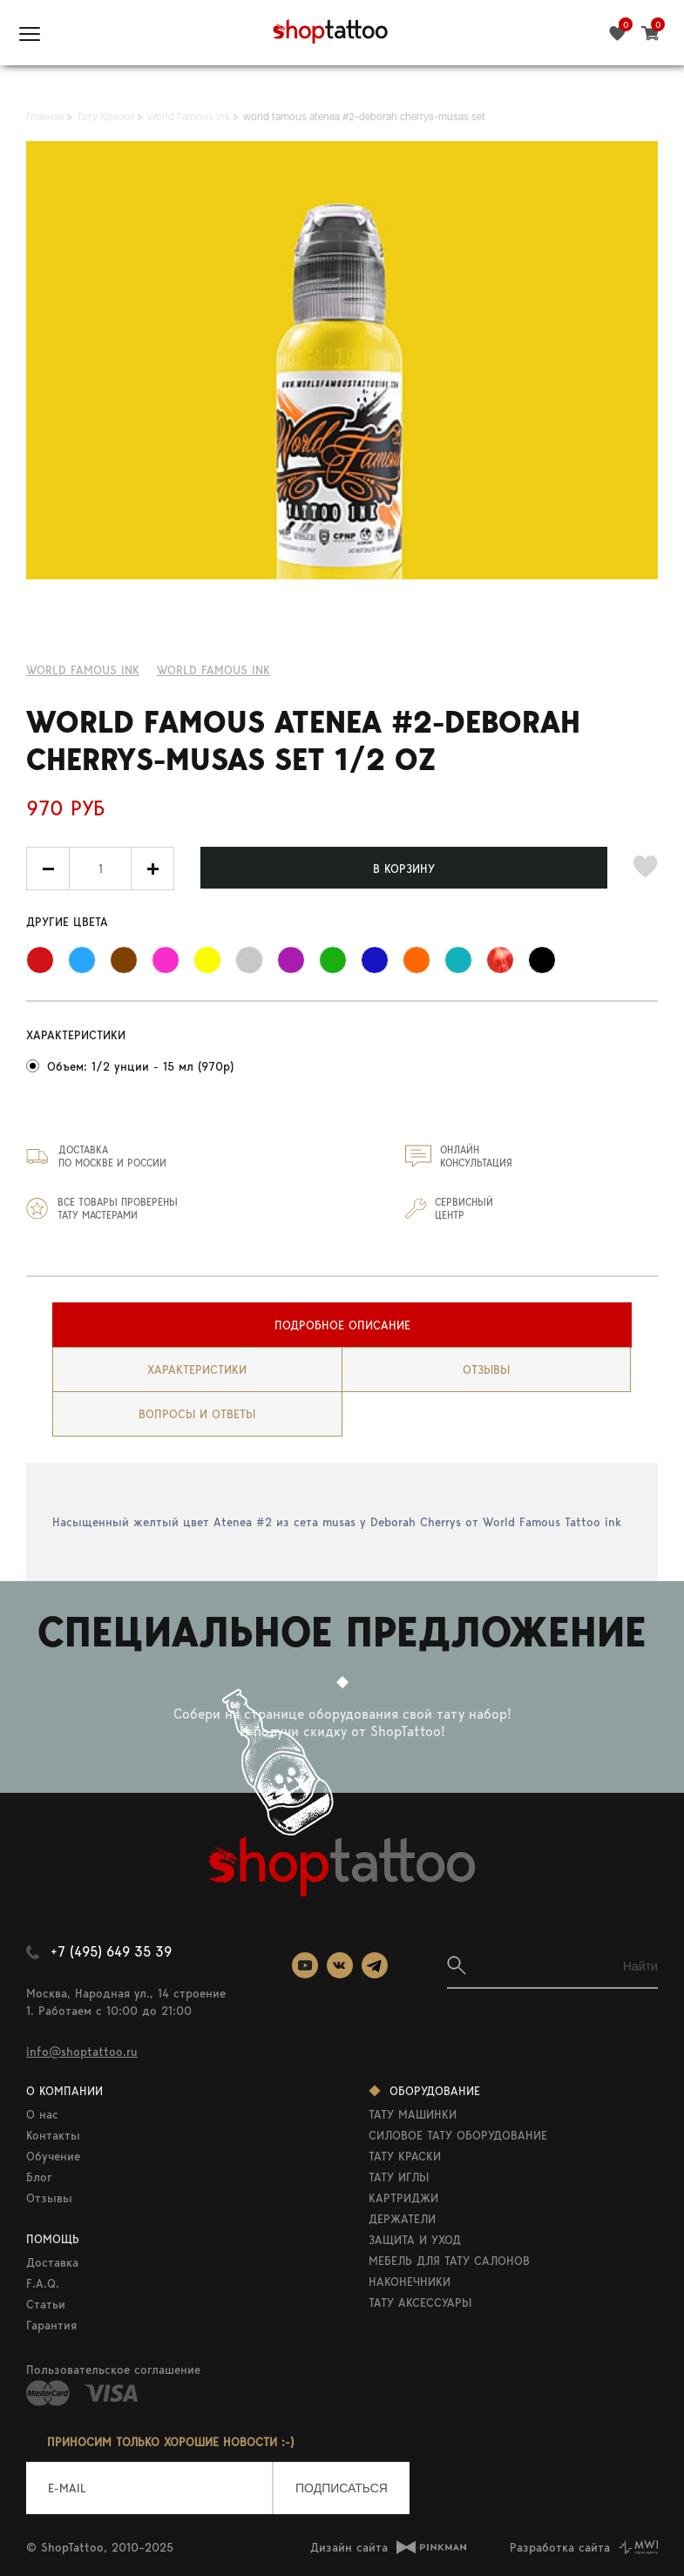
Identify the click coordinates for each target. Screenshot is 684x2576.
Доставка (52, 2262)
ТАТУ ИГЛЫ (399, 2177)
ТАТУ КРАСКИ (405, 2156)
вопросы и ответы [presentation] (197, 1414)
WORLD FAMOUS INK (213, 670)
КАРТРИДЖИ (403, 2198)
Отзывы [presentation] (486, 1369)
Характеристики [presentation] (197, 1369)
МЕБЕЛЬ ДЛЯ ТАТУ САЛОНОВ (449, 2261)
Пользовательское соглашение (113, 2370)
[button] (152, 868)
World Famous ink (82, 670)
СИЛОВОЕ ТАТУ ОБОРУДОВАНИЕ (458, 2135)
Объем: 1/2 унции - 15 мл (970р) (140, 1066)
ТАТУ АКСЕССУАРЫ (420, 2302)
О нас (42, 2114)
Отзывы (49, 2198)
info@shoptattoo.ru (82, 2052)
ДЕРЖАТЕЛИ (402, 2219)
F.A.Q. (42, 2283)
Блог (39, 2177)
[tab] (342, 1325)
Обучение (53, 2156)
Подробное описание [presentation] (342, 1325)
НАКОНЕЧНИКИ (409, 2282)
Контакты (53, 2135)
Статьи (45, 2304)
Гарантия (51, 2325)
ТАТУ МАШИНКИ (413, 2114)
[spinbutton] (100, 868)
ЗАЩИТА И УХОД (415, 2240)
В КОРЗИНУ (404, 869)
